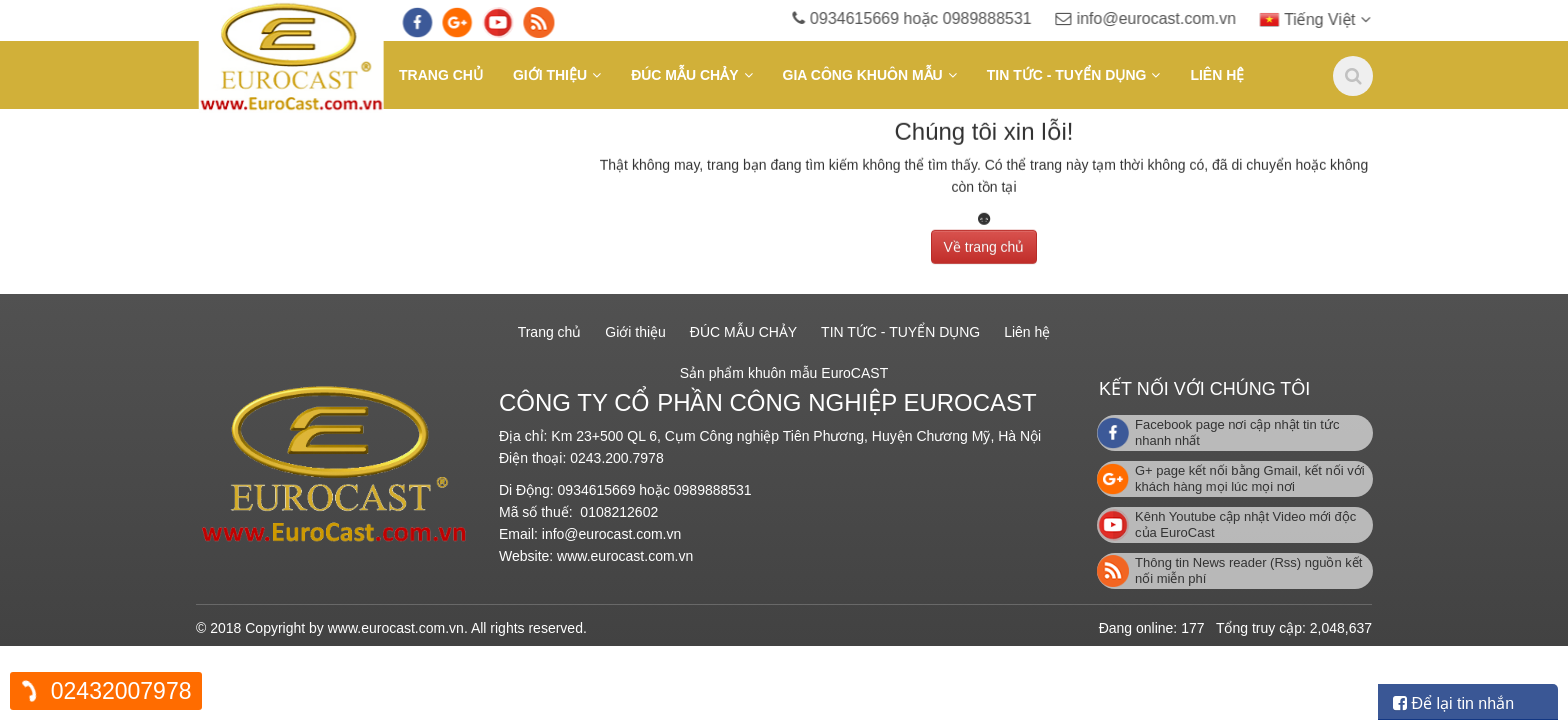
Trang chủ (441, 75)
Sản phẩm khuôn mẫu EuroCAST (784, 373)
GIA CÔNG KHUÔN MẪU (863, 75)
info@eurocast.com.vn (1173, 18)
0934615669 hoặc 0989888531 (940, 18)
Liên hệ (1217, 75)
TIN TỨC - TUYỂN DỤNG (1067, 75)
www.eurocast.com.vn (625, 556)
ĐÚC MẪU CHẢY (684, 75)
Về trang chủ (984, 243)
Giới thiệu (550, 75)
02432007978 (121, 691)
